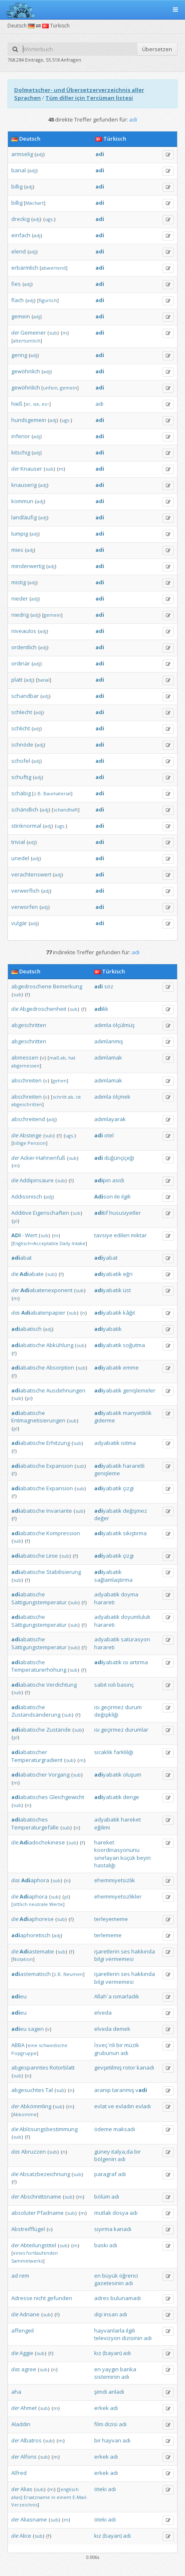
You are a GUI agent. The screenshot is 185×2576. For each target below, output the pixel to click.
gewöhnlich (25, 371)
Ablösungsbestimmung (49, 2129)
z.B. (38, 793)
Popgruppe (24, 2053)
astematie (37, 1951)
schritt (59, 1097)
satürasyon (135, 1639)
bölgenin (105, 2159)
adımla (102, 1025)
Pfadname (50, 2212)
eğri (127, 1274)
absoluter (23, 2212)
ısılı (112, 1684)
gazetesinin (109, 2283)
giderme (104, 1420)
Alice (25, 2535)
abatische (28, 1345)
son (103, 1196)
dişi (98, 2314)
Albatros (31, 2440)
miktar (139, 1235)
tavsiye (103, 1235)
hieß (16, 403)
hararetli (134, 1465)
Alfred (19, 2473)
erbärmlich (24, 267)
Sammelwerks (27, 2261)
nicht (40, 2298)
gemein (20, 316)
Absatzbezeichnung (45, 2174)
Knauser (31, 468)
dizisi (111, 2424)
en (97, 2275)
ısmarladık (126, 1996)
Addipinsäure (37, 1180)
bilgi (99, 1959)
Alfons (28, 2456)
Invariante (59, 1510)
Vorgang (59, 1774)
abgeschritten (28, 1025)
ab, (63, 1058)
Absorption (60, 1367)
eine (33, 2045)
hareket (131, 1819)
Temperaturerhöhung (38, 1669)
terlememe (108, 1935)
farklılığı (123, 1752)
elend (18, 251)
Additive (21, 1212)
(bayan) (112, 2353)
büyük (110, 2275)
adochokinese (42, 1842)
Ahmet (28, 2408)
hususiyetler (125, 1212)
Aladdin (20, 2424)
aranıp (102, 2090)
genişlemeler (139, 1390)
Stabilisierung (63, 1572)
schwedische (53, 2045)
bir (119, 2045)
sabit (100, 1684)
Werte (56, 1904)
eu (19, 1996)
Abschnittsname (40, 2196)
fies (16, 284)
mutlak (102, 2212)
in (53, 2497)
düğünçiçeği (119, 1157)
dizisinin (132, 2338)
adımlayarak (110, 1119)
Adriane (30, 2314)
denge (131, 1797)
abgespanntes (29, 2067)
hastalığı (104, 1865)
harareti (104, 1602)
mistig (18, 582)
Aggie (26, 2353)
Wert (31, 1235)
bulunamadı (125, 2298)
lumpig (19, 533)
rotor (129, 2067)
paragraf (105, 2174)
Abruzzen (33, 2151)
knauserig (24, 485)
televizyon (107, 2338)
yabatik (108, 1274)
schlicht (20, 728)
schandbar (25, 696)
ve (111, 2106)
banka (128, 2369)
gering (19, 355)
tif (101, 1212)
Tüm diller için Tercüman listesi (89, 98)
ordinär (20, 663)
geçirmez (112, 1707)
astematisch (31, 1974)
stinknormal (26, 825)
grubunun (106, 2053)
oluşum (132, 1774)
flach (17, 300)
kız (97, 2353)
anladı (116, 2391)
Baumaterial (57, 793)
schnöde (22, 744)
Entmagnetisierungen (38, 1420)
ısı (125, 1662)
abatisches (29, 1797)
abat (21, 1257)
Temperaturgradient (36, 1760)
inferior (20, 436)
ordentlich (24, 647)
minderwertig (28, 566)
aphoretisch (30, 1935)
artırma (139, 1662)
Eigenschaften (51, 1212)
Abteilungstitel (38, 2245)
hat (71, 1058)
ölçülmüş (123, 1025)
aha (16, 2391)
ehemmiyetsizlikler (118, 1896)
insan (111, 2314)
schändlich (24, 809)
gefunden (59, 2298)
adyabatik (107, 1443)
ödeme (103, 2129)
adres (101, 2298)
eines (19, 2253)
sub (53, 333)
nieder (19, 598)
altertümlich (26, 341)
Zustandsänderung (35, 1714)
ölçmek (121, 1096)
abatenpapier (43, 1312)
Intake (78, 1243)
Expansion (59, 1465)
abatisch (26, 1329)
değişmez (135, 1510)
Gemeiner (33, 332)
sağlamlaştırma (113, 1579)
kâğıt (129, 1312)
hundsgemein (28, 420)
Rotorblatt (62, 2067)
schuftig (21, 777)
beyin (144, 1857)
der (15, 332)
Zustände (58, 1729)
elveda (103, 2012)
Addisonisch (26, 1196)
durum (133, 1707)
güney (102, 2151)
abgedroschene (31, 986)
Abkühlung (59, 1345)
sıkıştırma (135, 1533)
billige (19, 1143)
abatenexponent (46, 1290)
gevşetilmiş (108, 2067)
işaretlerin (107, 1951)
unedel (20, 858)
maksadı (124, 2129)
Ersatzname (37, 2497)
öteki (100, 2489)
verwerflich (25, 890)
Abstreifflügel (28, 2229)
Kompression (63, 1533)
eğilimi (102, 1827)
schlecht (21, 712)
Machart (34, 203)
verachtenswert (31, 874)
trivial (18, 842)
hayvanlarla (109, 2330)
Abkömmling (35, 2106)
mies (17, 549)
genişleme (107, 1473)
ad (14, 2275)
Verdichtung (61, 1684)
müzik (131, 2045)
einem (64, 2497)
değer (101, 1518)
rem (24, 2275)
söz (108, 986)
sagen (36, 2029)
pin (102, 1180)
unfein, (51, 388)
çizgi (128, 1488)
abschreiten (26, 1080)
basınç (125, 1684)
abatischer (29, 1752)
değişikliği (106, 1714)
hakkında (143, 1951)
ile (117, 1196)
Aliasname (33, 2519)
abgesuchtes (27, 2090)
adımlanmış (108, 1041)
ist (78, 1097)
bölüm (102, 2196)
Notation (23, 1959)
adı (99, 403)
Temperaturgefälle (35, 1827)
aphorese (37, 1919)
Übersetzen (157, 49)
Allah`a (103, 1996)
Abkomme (25, 2114)
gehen (59, 1080)
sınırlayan (106, 1857)
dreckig (20, 219)
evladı (143, 2106)
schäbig (21, 793)
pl (15, 1221)
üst (127, 1290)
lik (101, 1009)
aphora (35, 1880)
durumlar (136, 1729)
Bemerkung (67, 986)
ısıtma (128, 1443)
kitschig (20, 452)
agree (28, 2369)
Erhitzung (58, 1443)
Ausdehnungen (65, 1390)
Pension (37, 1143)
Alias (26, 2489)
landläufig (24, 517)
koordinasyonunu (117, 1850)
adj (39, 154)
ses (125, 1951)
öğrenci (128, 2275)
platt (16, 679)
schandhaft (65, 810)
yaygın (110, 2369)
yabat (106, 1257)
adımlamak (108, 1057)
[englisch (69, 2489)
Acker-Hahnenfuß (42, 1157)
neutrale (38, 1904)
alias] (16, 2497)
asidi (118, 1180)
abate (32, 1274)
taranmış (123, 2090)
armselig (22, 154)
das (15, 1312)
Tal (49, 2090)
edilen (122, 1235)
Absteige (31, 1135)
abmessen (24, 1057)
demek (121, 2029)
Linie (52, 1555)
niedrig (20, 614)
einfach (20, 235)
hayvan (111, 2440)
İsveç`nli (104, 2045)
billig (16, 186)
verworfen (24, 907)
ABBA (18, 2045)
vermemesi (119, 1959)
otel (109, 1135)
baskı (101, 2245)
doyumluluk (135, 1617)
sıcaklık (103, 1752)
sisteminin (107, 2376)
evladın (124, 2106)
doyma (129, 1594)
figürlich (48, 300)
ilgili (125, 1196)
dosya (120, 2212)
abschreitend (28, 1119)
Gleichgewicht (66, 1797)
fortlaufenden (42, 2253)
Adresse (21, 2298)
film (98, 2424)
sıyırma (103, 2229)
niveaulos (23, 631)
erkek (101, 2408)
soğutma (134, 1345)
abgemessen (25, 1065)
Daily (65, 1243)
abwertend (53, 268)
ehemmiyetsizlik (114, 1880)
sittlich (20, 1904)
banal (18, 170)
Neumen (73, 1974)
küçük (127, 1857)
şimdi (100, 2391)
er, (28, 404)
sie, (36, 404)
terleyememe (111, 1919)
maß (54, 1058)
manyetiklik (137, 1413)
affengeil (22, 2330)
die (14, 1009)
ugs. (49, 219)
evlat (100, 2106)
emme (131, 1367)
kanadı (145, 2067)
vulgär (19, 923)
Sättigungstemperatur (39, 1602)
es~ (45, 404)
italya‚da (122, 2151)
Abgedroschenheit (43, 1009)
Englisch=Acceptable (35, 1243)
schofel (20, 760)
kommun (22, 501)
